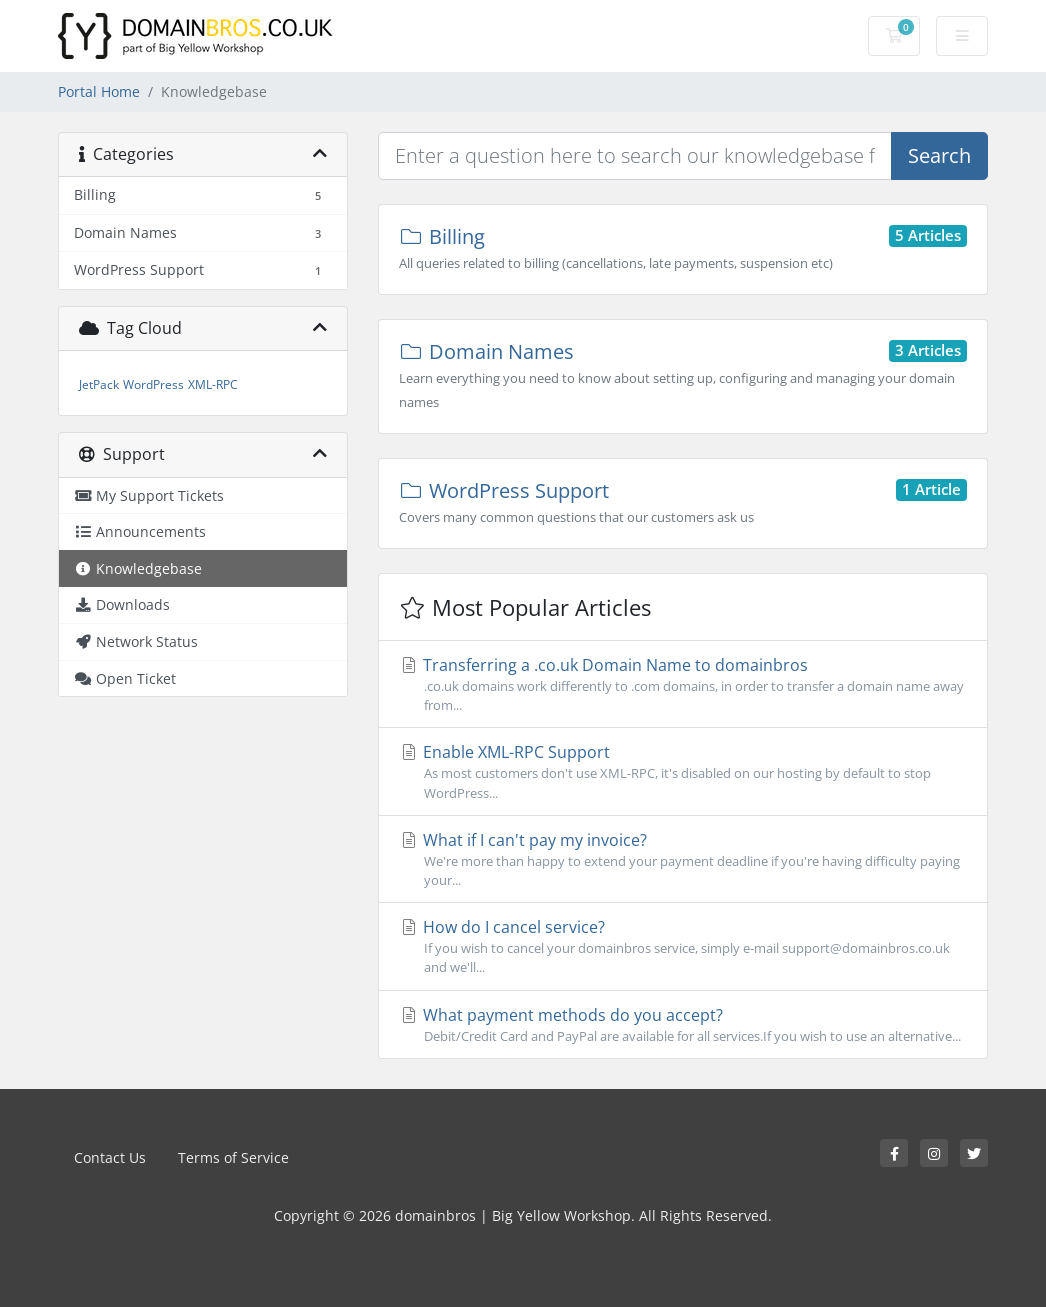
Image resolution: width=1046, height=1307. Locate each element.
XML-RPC (213, 384)
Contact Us (110, 1157)
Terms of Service (233, 1157)
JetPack (99, 384)
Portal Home (99, 91)
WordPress (153, 384)
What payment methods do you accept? (683, 1025)
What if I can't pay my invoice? (683, 859)
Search (939, 155)
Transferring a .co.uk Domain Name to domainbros (683, 684)
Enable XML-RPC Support (683, 771)
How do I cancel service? (683, 946)
